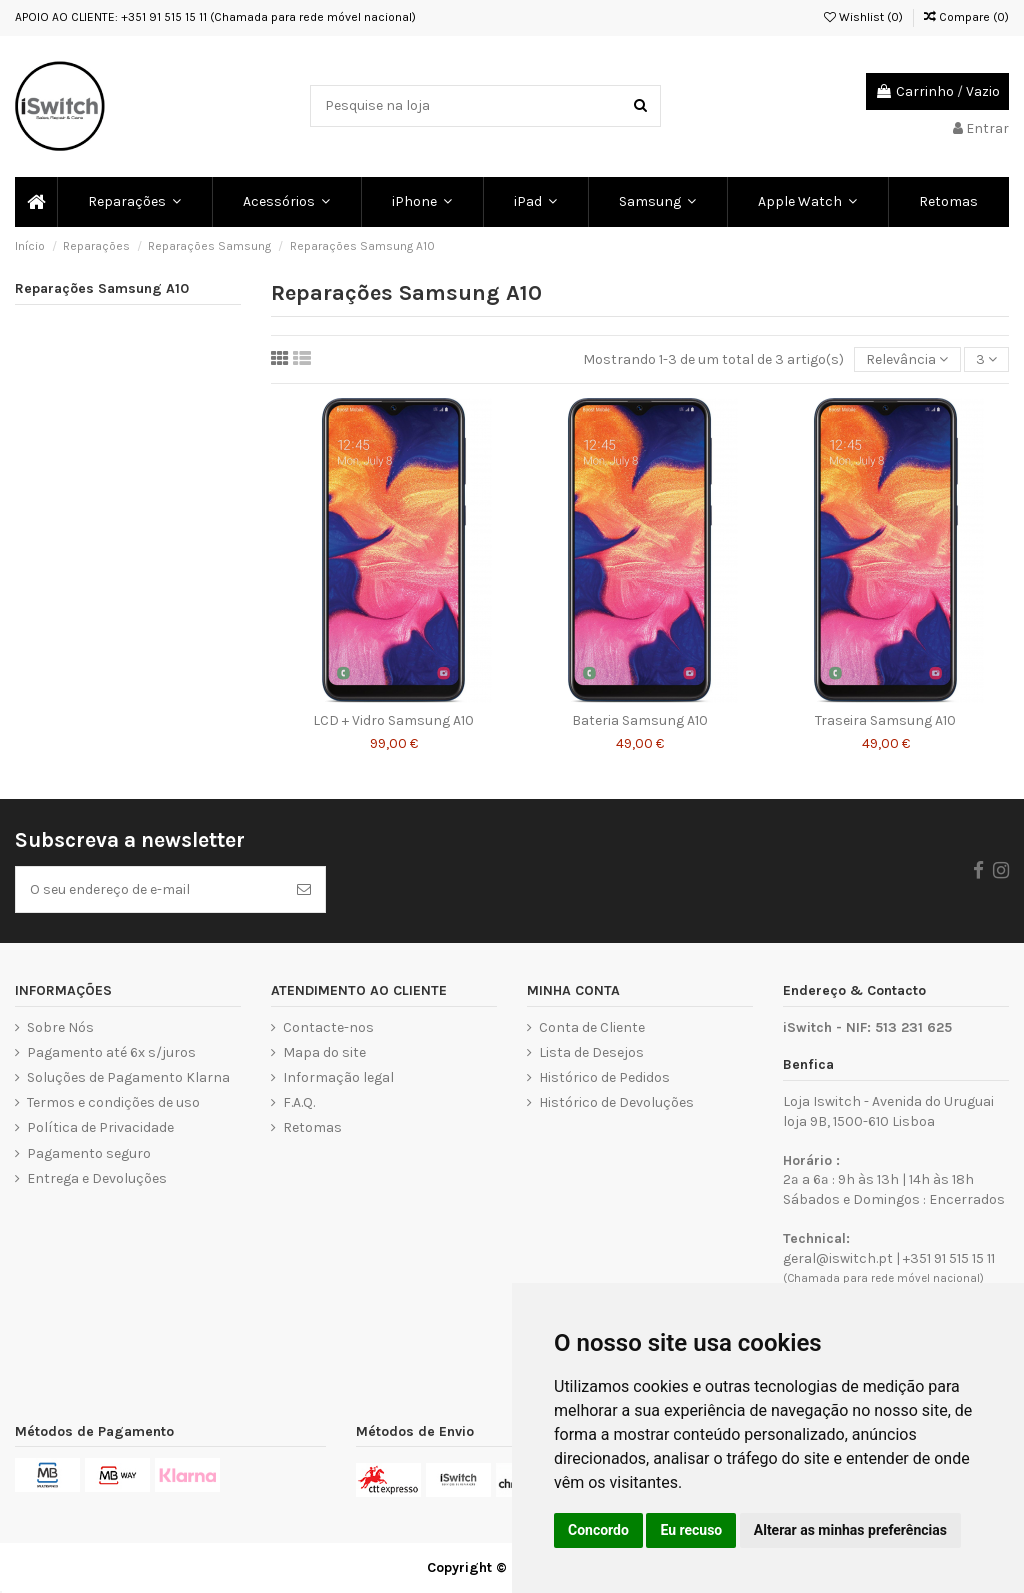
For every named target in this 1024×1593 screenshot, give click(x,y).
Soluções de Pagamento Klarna (128, 1077)
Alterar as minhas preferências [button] (850, 1530)
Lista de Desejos (591, 1052)
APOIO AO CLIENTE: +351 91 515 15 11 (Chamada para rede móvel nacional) (215, 17)
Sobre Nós (60, 1027)
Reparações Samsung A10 (102, 288)
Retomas (312, 1127)
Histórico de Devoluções (616, 1102)
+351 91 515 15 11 (949, 1258)
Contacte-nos (328, 1027)
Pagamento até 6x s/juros (111, 1052)
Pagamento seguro (89, 1153)
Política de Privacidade (100, 1127)
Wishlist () (863, 17)
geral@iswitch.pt (838, 1258)
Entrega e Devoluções (97, 1178)
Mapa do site (324, 1052)
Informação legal (338, 1077)
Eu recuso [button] (691, 1530)
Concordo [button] (598, 1530)
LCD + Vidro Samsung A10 (393, 720)
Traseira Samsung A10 (885, 720)
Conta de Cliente (592, 1027)
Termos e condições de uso (113, 1102)
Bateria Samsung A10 (640, 720)
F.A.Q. (299, 1102)
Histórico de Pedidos (604, 1077)
